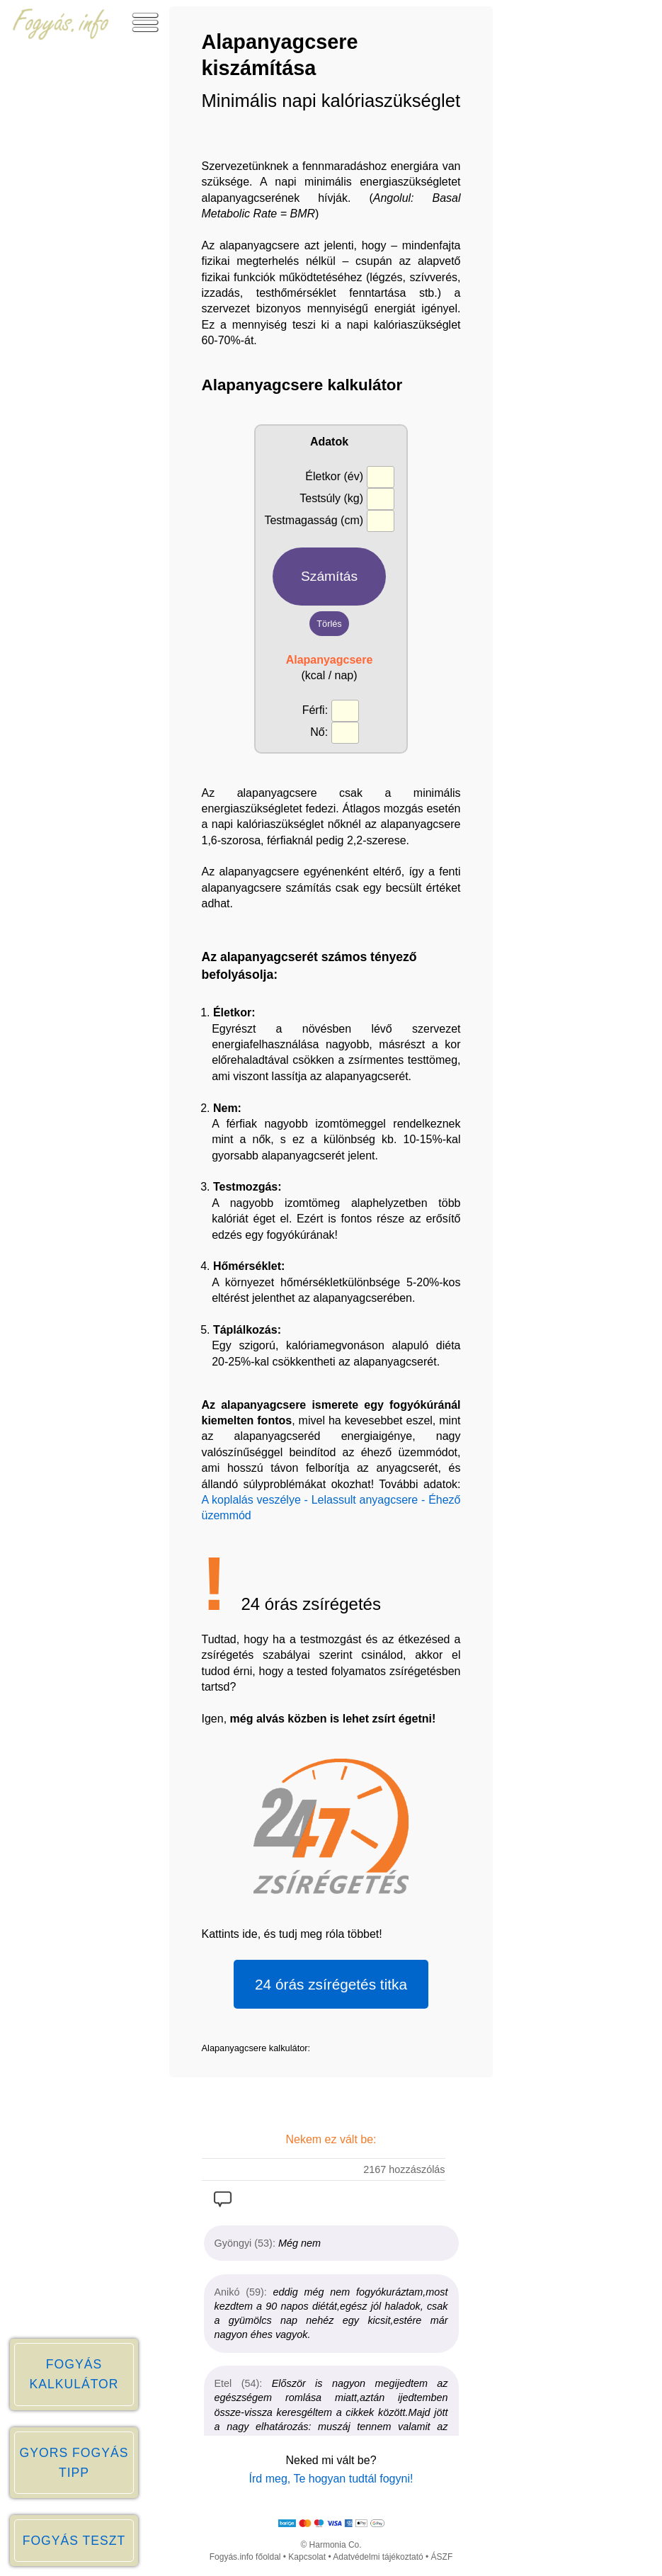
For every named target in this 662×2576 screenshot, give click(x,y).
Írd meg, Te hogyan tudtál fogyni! (331, 2479)
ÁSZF (442, 2557)
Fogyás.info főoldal (245, 2557)
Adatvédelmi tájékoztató (378, 2557)
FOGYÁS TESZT (74, 2541)
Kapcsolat (307, 2557)
